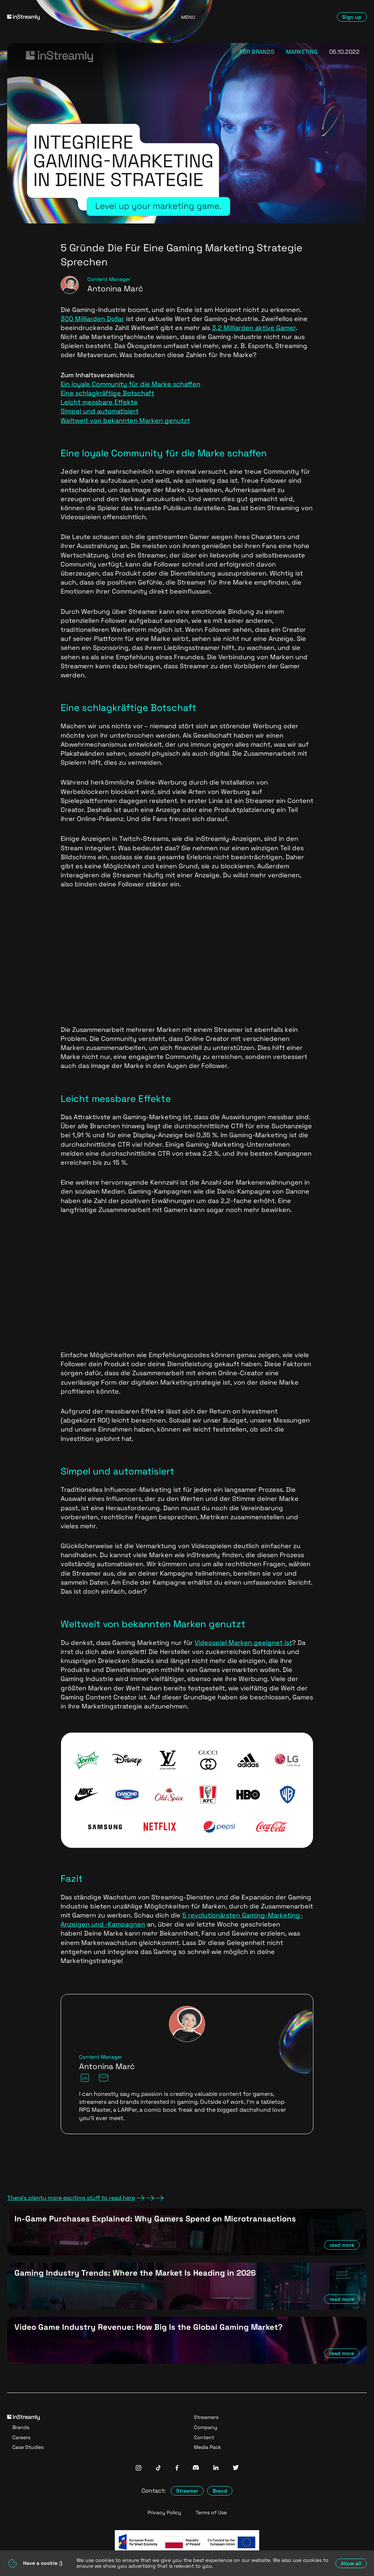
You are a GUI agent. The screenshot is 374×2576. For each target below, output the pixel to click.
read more (342, 2245)
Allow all (351, 2563)
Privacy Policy (164, 2512)
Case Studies (28, 2447)
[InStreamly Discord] (196, 2468)
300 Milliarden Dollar (92, 318)
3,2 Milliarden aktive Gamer (254, 327)
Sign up (351, 17)
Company (205, 2427)
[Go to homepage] (65, 17)
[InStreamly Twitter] (236, 2468)
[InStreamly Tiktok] (158, 2468)
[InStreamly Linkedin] (215, 2468)
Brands (20, 2427)
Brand (220, 2491)
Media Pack (207, 2447)
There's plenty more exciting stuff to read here (85, 2198)
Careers (21, 2437)
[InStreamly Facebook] (176, 2468)
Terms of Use (211, 2512)
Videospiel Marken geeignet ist (243, 1642)
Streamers (206, 2417)
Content (204, 2437)
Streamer (187, 2491)
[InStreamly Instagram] (138, 2468)
